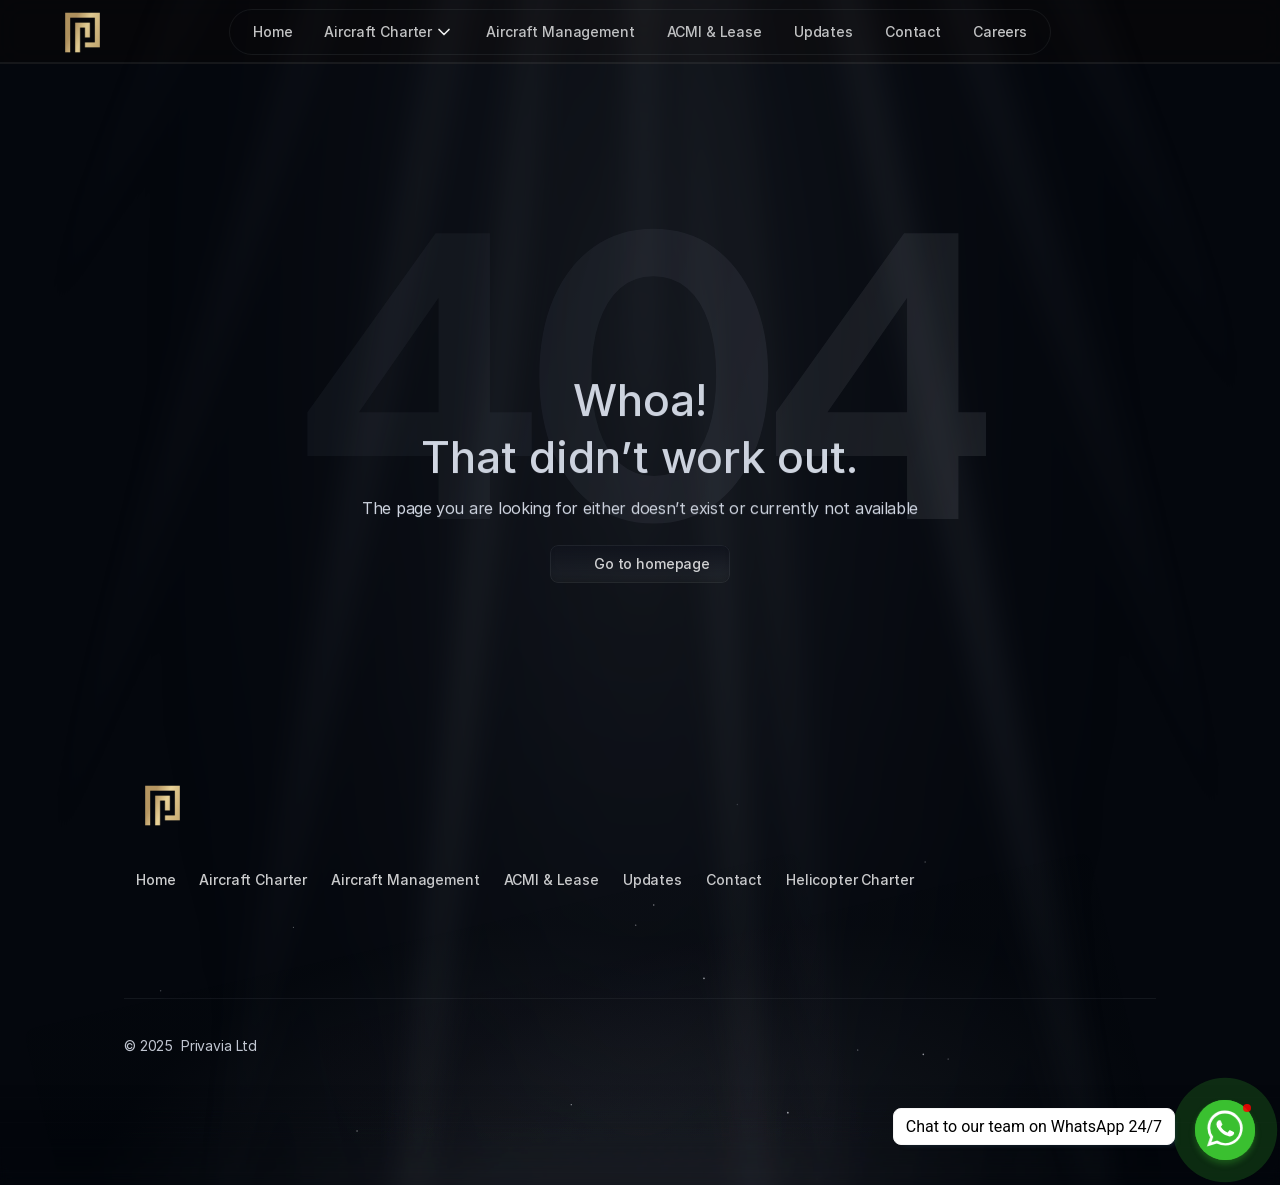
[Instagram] (932, 803)
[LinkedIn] (1028, 803)
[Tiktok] (980, 803)
